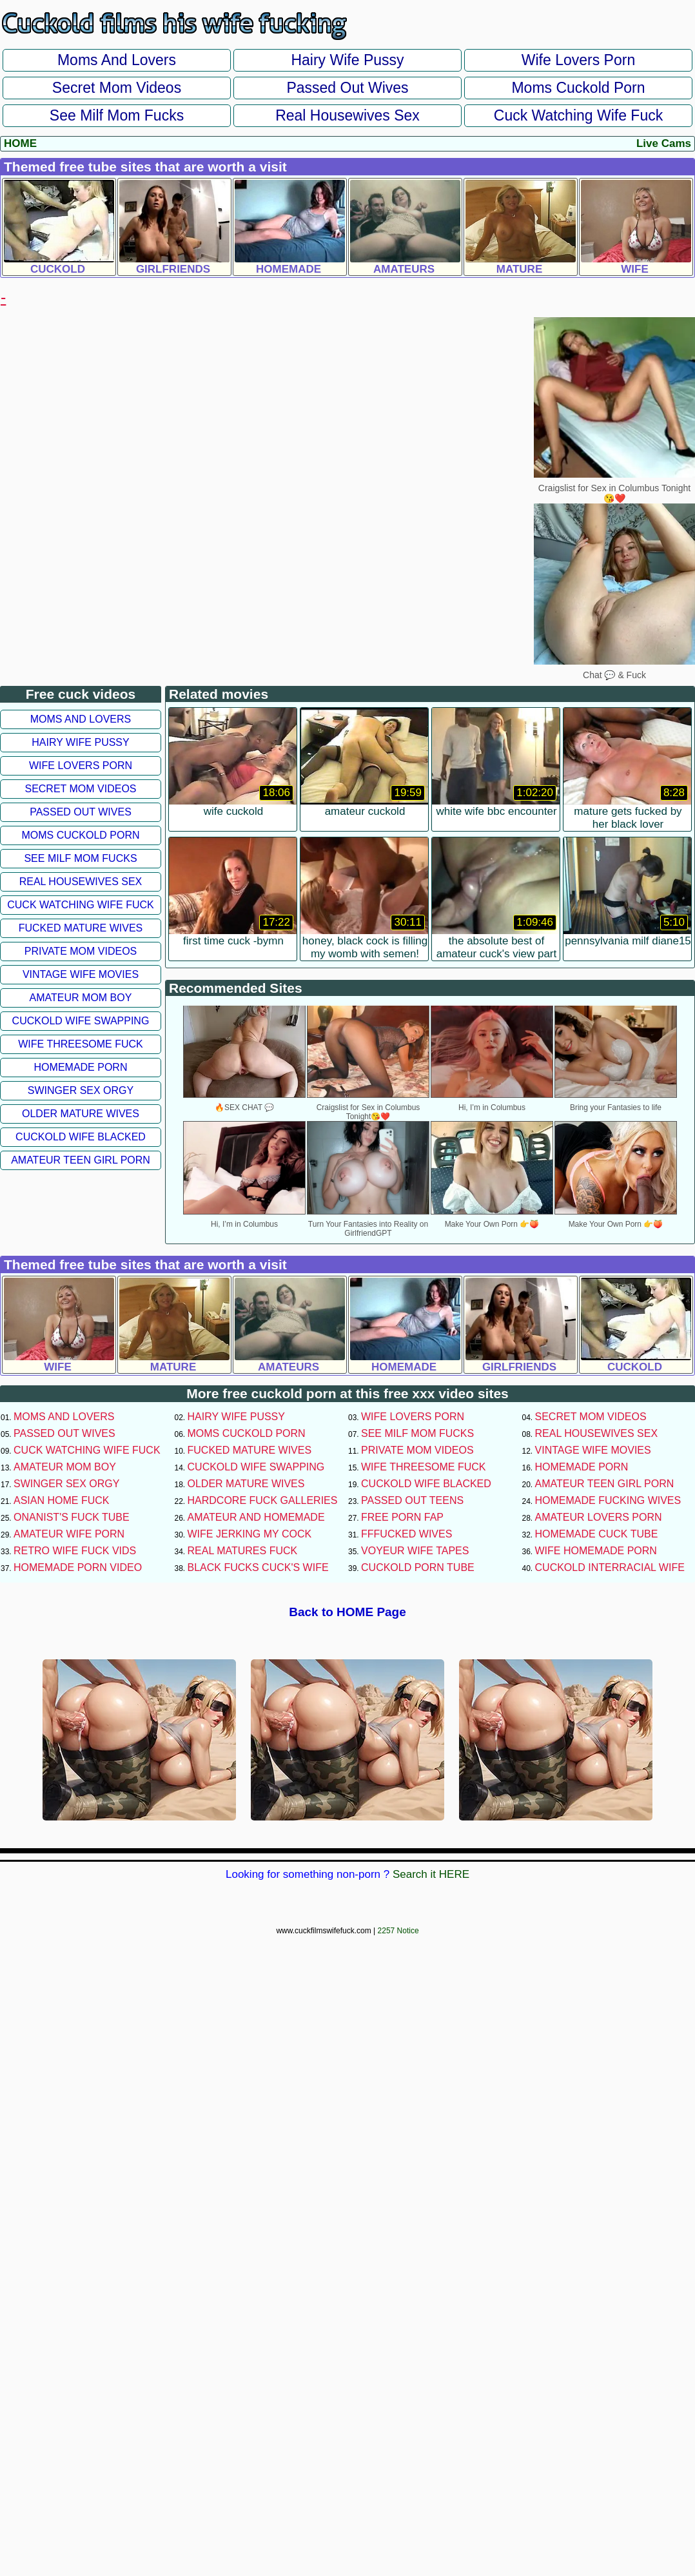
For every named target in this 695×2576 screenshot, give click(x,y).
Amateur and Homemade (256, 1517)
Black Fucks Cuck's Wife (258, 1567)
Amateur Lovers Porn (598, 1517)
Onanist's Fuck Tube (72, 1517)
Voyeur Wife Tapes (415, 1550)
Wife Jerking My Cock (250, 1533)
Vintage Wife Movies (81, 974)
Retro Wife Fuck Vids (75, 1550)
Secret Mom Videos (116, 87)
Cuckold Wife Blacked (80, 1136)
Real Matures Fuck (243, 1550)
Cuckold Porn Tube (418, 1567)
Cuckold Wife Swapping (81, 1020)
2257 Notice (398, 1930)
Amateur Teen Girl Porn (80, 1160)
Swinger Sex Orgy (80, 1090)
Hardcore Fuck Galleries (263, 1500)
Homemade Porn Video (78, 1567)
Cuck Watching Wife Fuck (578, 115)
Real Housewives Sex (347, 115)
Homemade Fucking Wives (608, 1500)
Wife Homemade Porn (596, 1550)
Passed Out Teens (412, 1500)
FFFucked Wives (406, 1533)
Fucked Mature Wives (81, 927)
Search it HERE (431, 1874)
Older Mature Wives (80, 1113)
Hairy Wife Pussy (347, 60)
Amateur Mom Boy (81, 997)
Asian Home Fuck (61, 1500)
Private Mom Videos (80, 951)
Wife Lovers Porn (578, 60)
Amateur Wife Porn (69, 1533)
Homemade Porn (81, 1067)
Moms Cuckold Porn (578, 87)
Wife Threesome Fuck (80, 1044)
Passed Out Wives (347, 87)
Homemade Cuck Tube (596, 1533)
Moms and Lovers (116, 60)
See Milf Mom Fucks (117, 115)
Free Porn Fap (402, 1517)
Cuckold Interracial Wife (610, 1567)
